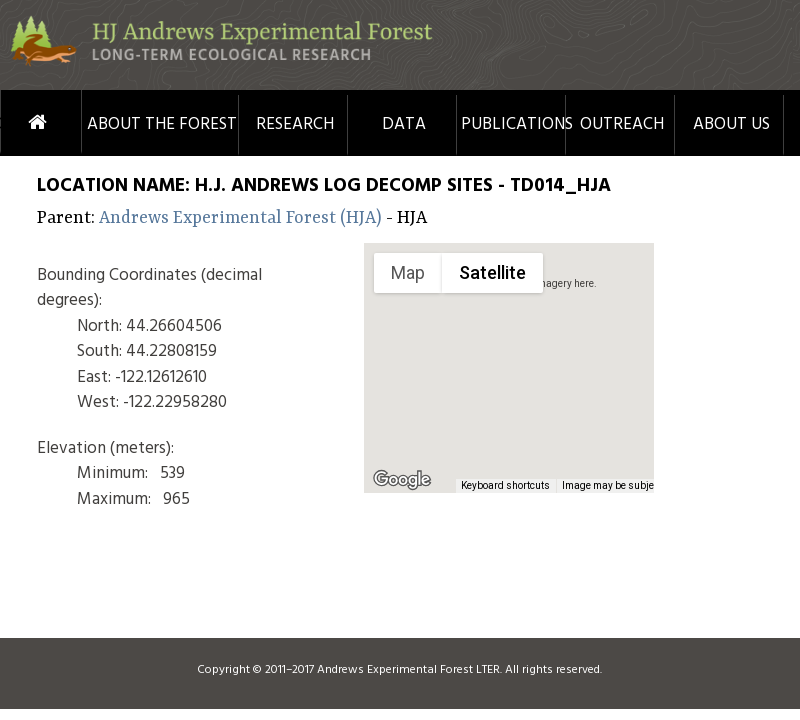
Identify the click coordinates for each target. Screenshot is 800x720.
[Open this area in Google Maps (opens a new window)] (402, 480)
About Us (731, 125)
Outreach (622, 125)
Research (295, 125)
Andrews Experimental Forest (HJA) (242, 218)
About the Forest (162, 125)
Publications (513, 125)
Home (14, 122)
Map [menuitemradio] (408, 272)
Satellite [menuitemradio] (492, 272)
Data (404, 125)
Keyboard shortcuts (505, 485)
